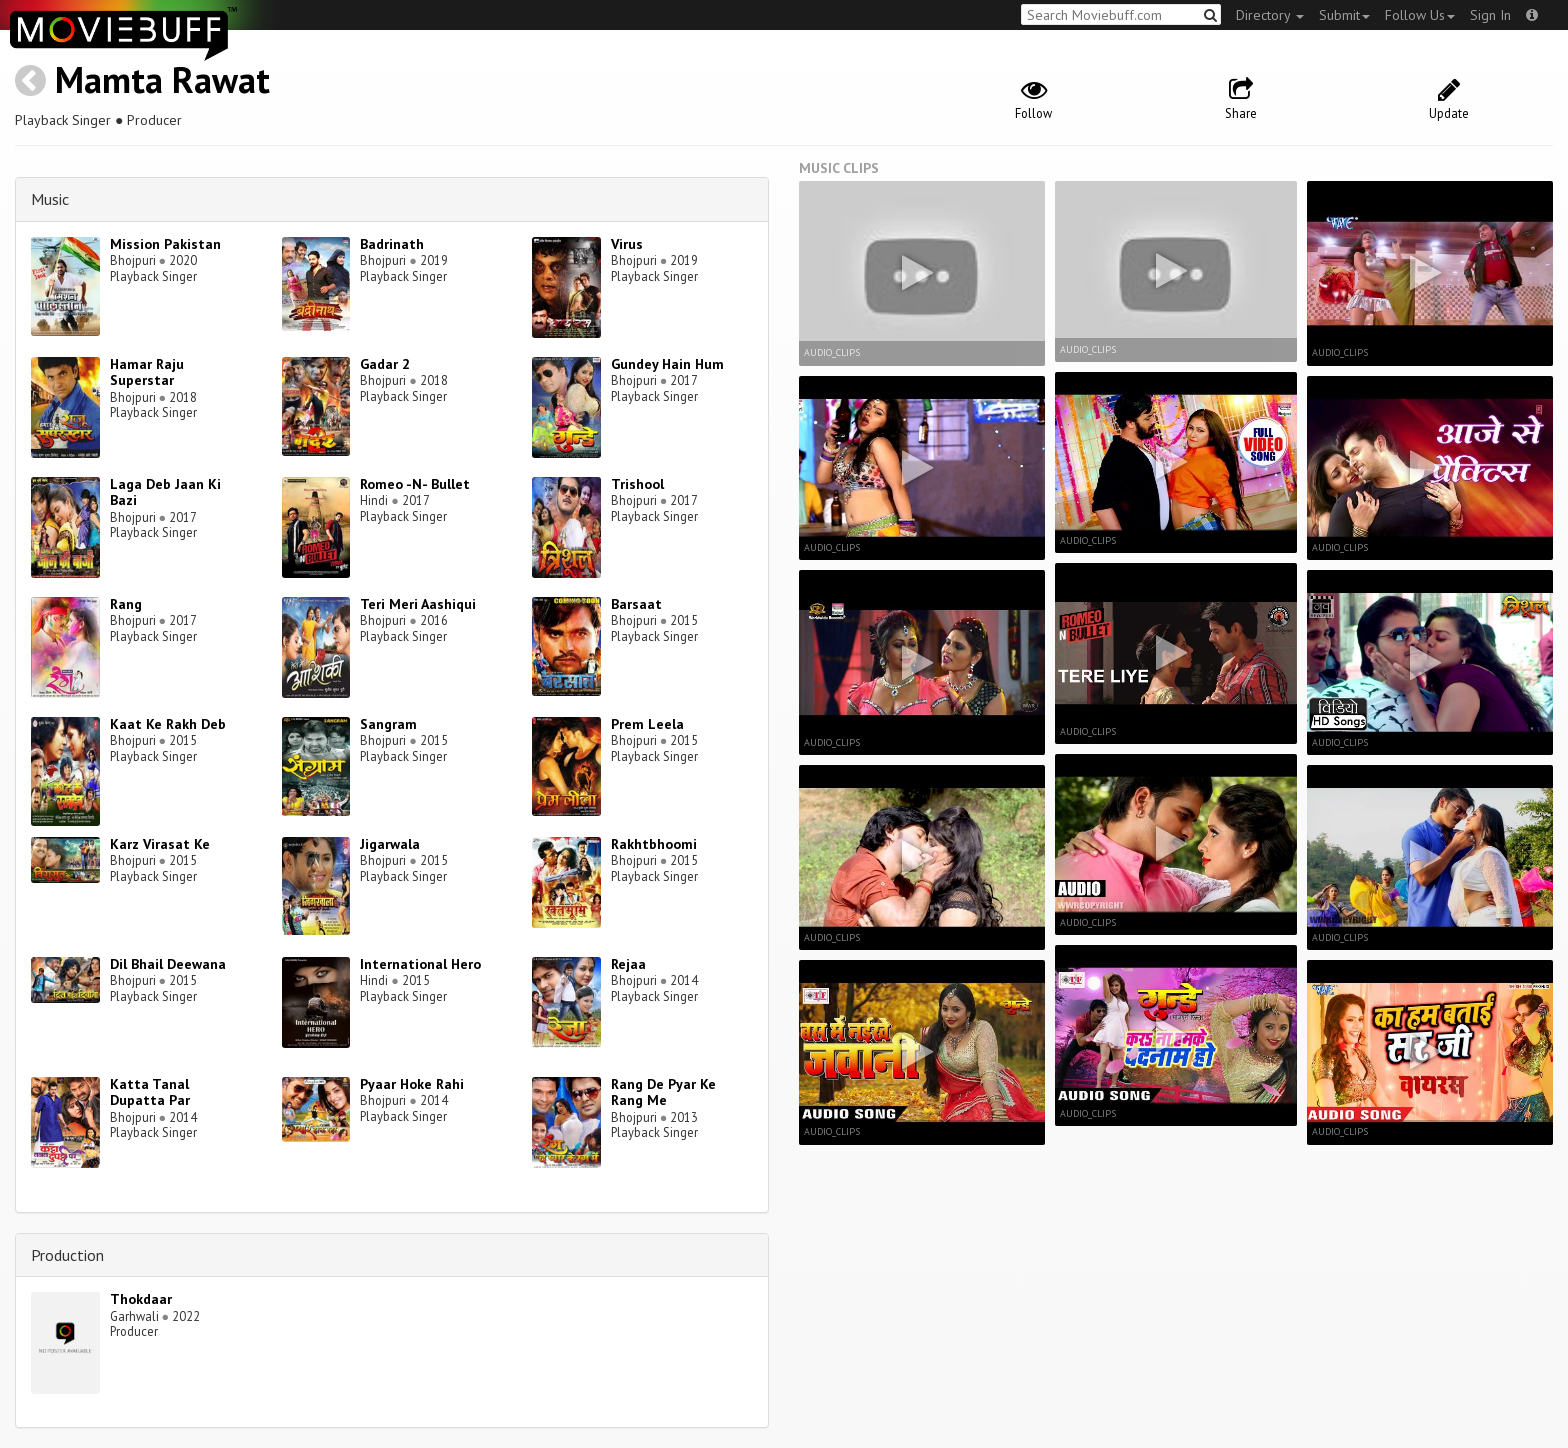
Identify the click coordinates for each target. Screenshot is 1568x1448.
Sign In (1490, 15)
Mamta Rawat (162, 79)
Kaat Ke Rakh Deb (168, 724)
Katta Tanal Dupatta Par (150, 1092)
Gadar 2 (385, 364)
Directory (1270, 15)
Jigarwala (390, 844)
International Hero (420, 964)
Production (67, 1255)
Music (50, 199)
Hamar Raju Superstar (147, 372)
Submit (1344, 15)
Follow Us (1420, 15)
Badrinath (392, 244)
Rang (126, 604)
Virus (627, 244)
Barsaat (636, 604)
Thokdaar (141, 1299)
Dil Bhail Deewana (168, 964)
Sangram (388, 724)
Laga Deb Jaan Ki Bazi (165, 492)
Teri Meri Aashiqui (418, 604)
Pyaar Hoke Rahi (412, 1084)
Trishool (637, 484)
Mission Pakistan (165, 244)
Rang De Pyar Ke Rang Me (663, 1092)
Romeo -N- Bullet (415, 484)
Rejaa (628, 964)
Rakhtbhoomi (654, 844)
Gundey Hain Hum (667, 364)
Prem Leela (647, 724)
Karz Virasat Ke (160, 844)
